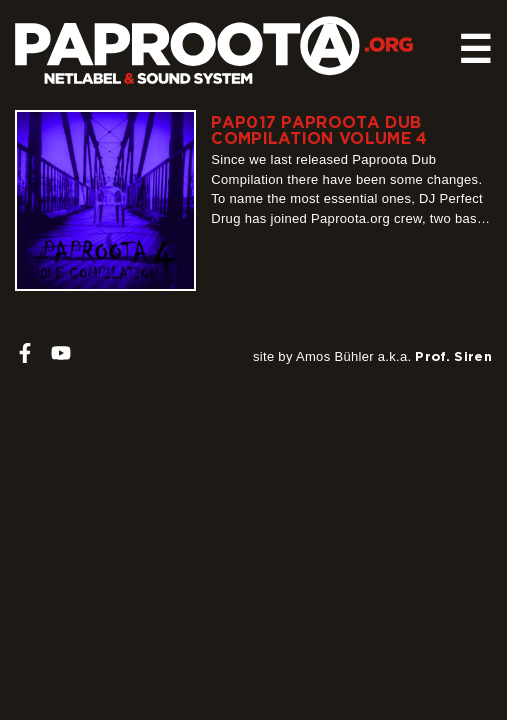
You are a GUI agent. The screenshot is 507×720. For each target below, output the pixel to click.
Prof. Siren (453, 356)
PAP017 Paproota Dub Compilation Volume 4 (319, 130)
